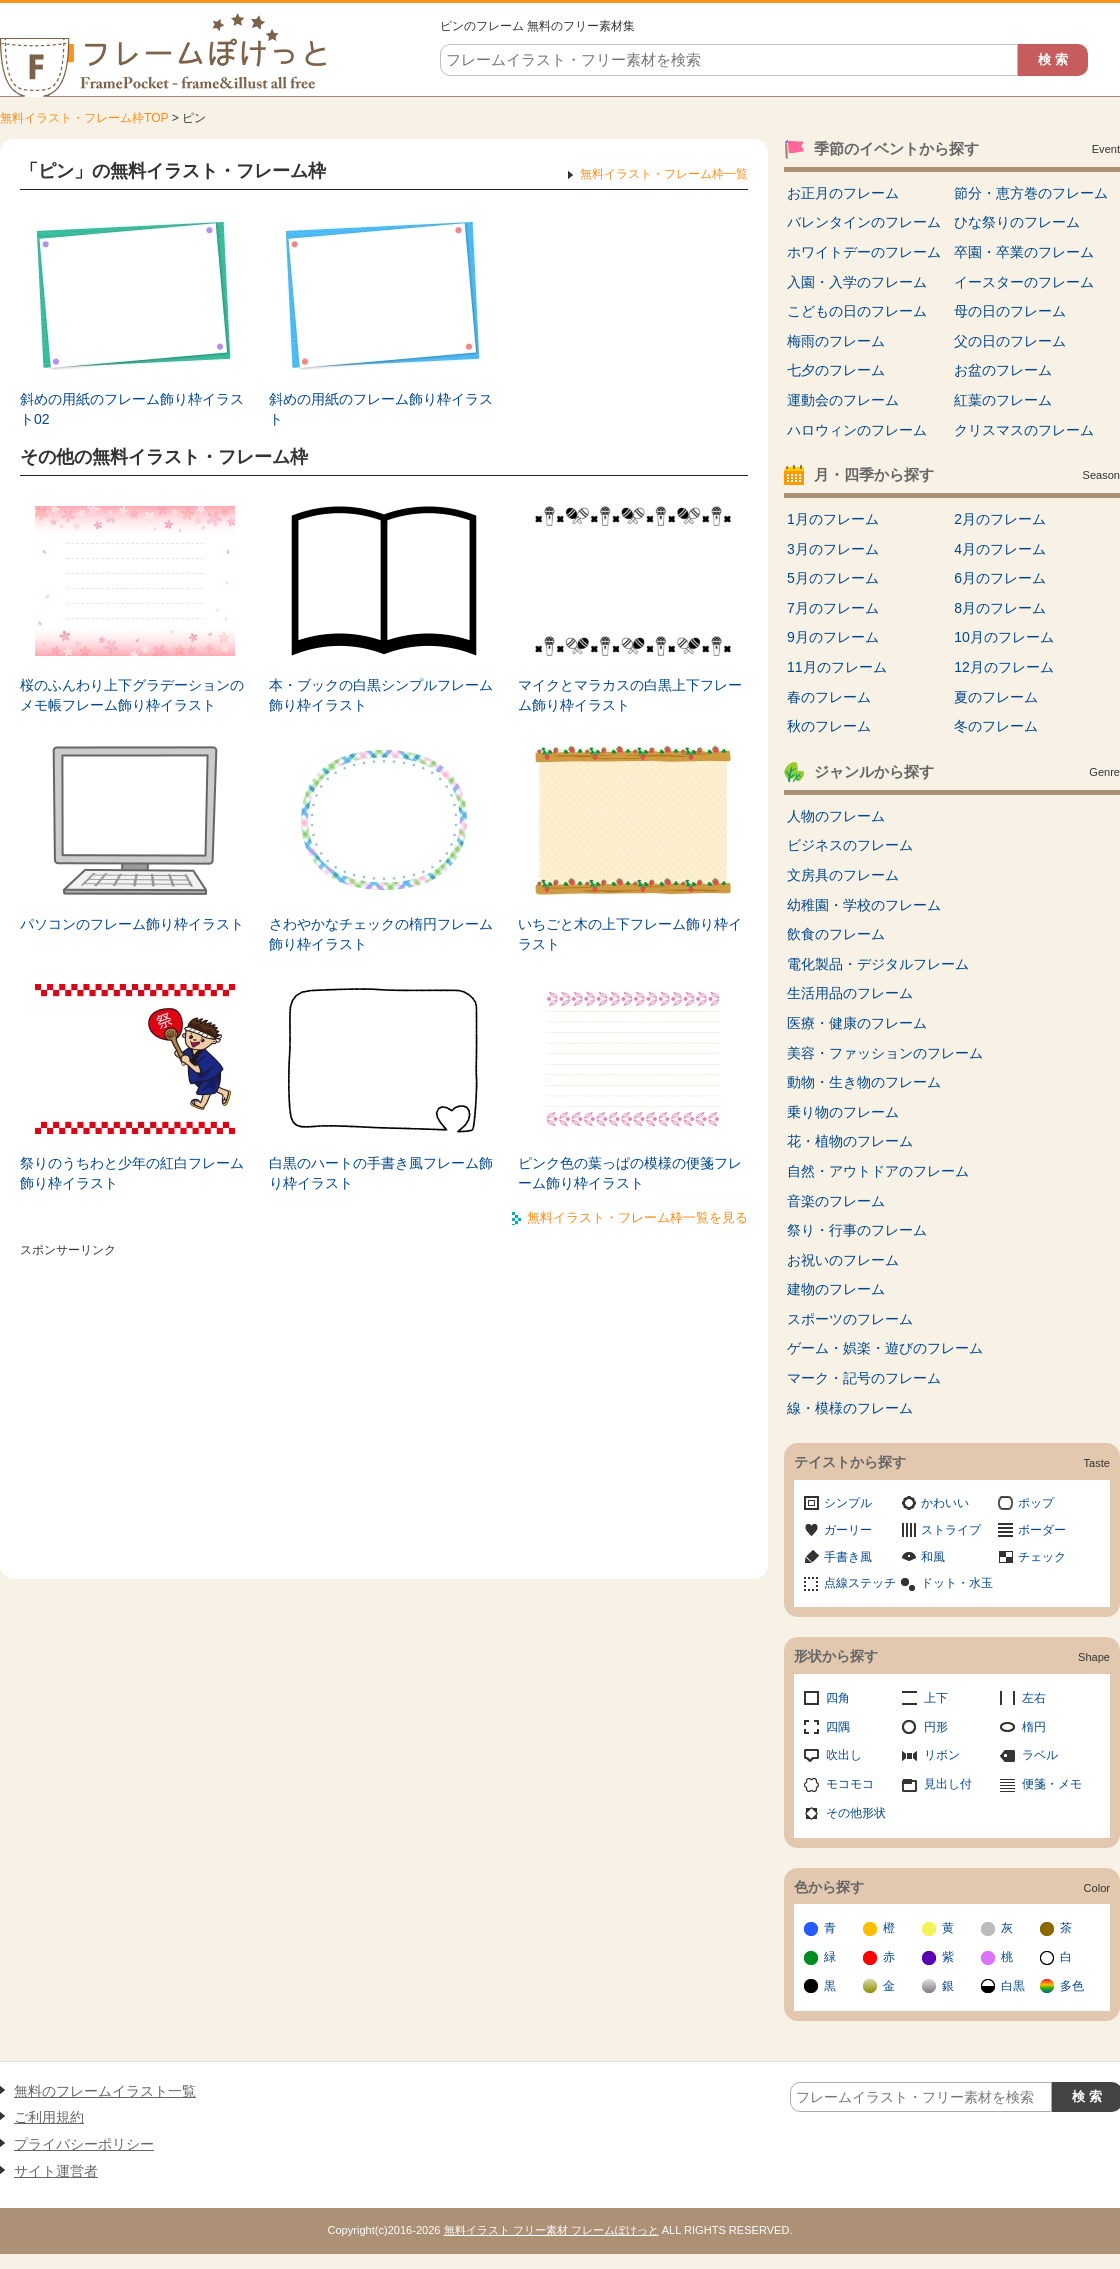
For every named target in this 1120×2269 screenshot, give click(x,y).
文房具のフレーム (843, 875)
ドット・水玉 (957, 1583)
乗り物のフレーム (843, 1112)
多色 (1072, 1986)
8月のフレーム (1000, 608)
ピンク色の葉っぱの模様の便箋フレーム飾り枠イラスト (630, 1173)
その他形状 (856, 1813)
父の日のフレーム (1010, 341)
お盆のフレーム (1003, 370)
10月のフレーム (1004, 637)
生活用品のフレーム (850, 993)
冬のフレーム (996, 726)
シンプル (848, 1503)
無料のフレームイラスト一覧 (105, 2091)
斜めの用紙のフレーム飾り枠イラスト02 (132, 409)
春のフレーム (829, 697)
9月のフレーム (833, 637)
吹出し (844, 1755)
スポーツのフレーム (850, 1319)
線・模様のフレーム (850, 1408)
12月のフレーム (1004, 667)
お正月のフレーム (843, 193)
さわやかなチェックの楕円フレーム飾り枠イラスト (381, 934)
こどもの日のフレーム (857, 311)
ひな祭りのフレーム (1017, 222)
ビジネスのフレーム (850, 845)
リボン (942, 1755)
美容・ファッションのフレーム (885, 1053)
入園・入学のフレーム (857, 282)
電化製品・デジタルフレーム (878, 964)
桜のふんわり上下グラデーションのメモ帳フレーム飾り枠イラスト (132, 695)
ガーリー (848, 1530)
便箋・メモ (1052, 1784)
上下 (936, 1698)
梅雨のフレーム (836, 341)
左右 (1034, 1698)
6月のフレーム (1000, 578)
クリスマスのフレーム (1024, 430)
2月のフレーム (1000, 519)
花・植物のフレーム (850, 1141)
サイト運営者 (56, 2171)
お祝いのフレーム (843, 1260)
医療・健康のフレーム (857, 1023)
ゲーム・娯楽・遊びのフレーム (885, 1348)
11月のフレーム (837, 667)
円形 (936, 1727)
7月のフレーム (833, 608)
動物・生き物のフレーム (864, 1082)
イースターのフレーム (1024, 282)
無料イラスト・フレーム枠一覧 (664, 174)
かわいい (945, 1503)
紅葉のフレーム (1003, 400)
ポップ (1036, 1503)
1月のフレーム (833, 519)
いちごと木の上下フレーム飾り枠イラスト (630, 934)
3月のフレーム (833, 549)
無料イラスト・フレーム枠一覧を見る (637, 1217)
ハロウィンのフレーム (857, 430)
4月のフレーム (1000, 549)
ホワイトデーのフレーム (864, 252)
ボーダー (1042, 1530)
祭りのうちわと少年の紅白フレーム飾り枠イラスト (132, 1173)
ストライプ (951, 1530)
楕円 (1034, 1727)
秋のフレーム (829, 726)
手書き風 (848, 1557)
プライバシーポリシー (84, 2144)
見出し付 (948, 1784)
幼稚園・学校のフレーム (864, 905)
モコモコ (850, 1784)
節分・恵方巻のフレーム (1031, 193)
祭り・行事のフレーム (857, 1230)
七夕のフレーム (836, 370)
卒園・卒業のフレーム (1024, 252)
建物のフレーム (836, 1289)
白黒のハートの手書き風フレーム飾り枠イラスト (381, 1173)
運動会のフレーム (843, 400)
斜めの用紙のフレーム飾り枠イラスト (381, 409)
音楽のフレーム (836, 1201)
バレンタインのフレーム (864, 222)
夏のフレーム (996, 697)
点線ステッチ (860, 1583)
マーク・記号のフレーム (864, 1378)
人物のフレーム (836, 816)
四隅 (838, 1727)
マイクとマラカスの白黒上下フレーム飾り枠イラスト (630, 695)
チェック (1042, 1557)
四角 (838, 1698)
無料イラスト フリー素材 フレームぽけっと (551, 2230)
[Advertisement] (384, 1404)
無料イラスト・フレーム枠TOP (84, 118)
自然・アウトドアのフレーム (878, 1171)
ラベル (1040, 1755)
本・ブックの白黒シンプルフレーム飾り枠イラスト (381, 695)
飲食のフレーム (836, 934)
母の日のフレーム (1010, 311)
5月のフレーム (833, 578)
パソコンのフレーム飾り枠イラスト (132, 924)
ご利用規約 (49, 2117)
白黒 (1013, 1986)
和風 (933, 1557)
